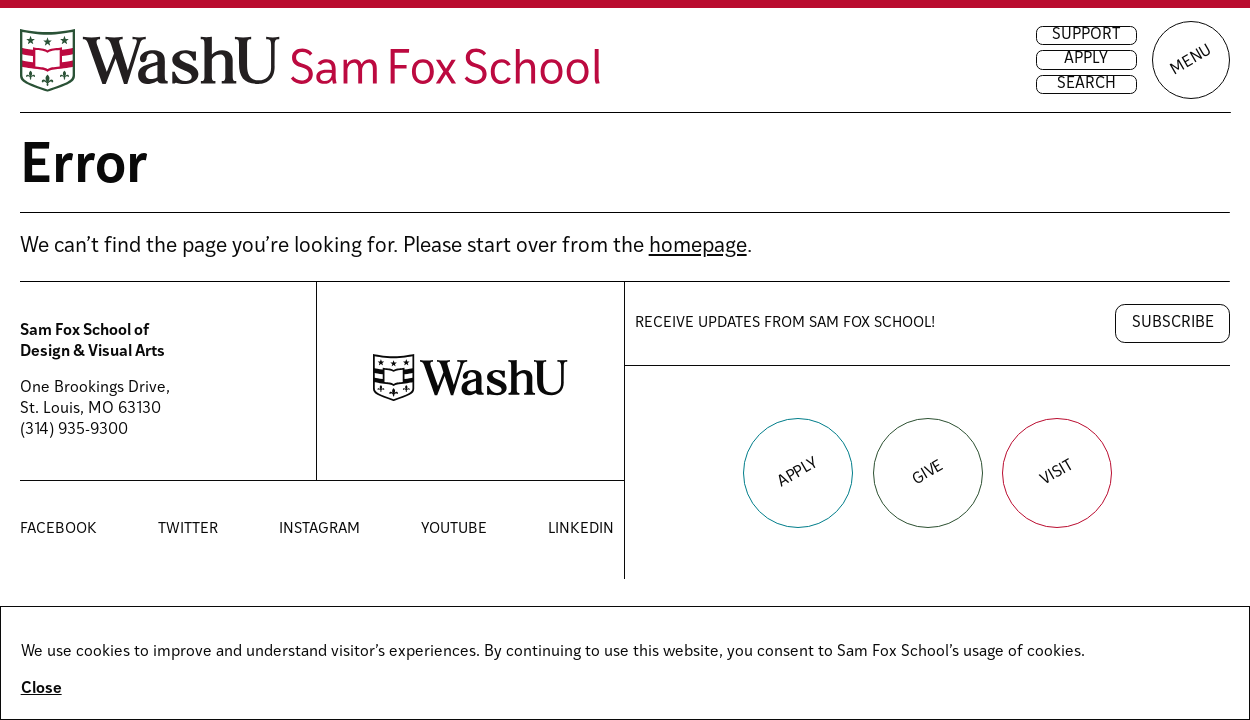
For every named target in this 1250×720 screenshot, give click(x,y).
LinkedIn (581, 530)
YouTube (454, 530)
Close (41, 689)
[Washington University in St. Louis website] (470, 397)
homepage (698, 246)
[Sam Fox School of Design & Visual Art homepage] (310, 60)
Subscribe (1173, 323)
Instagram (319, 530)
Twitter (188, 530)
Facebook (58, 530)
